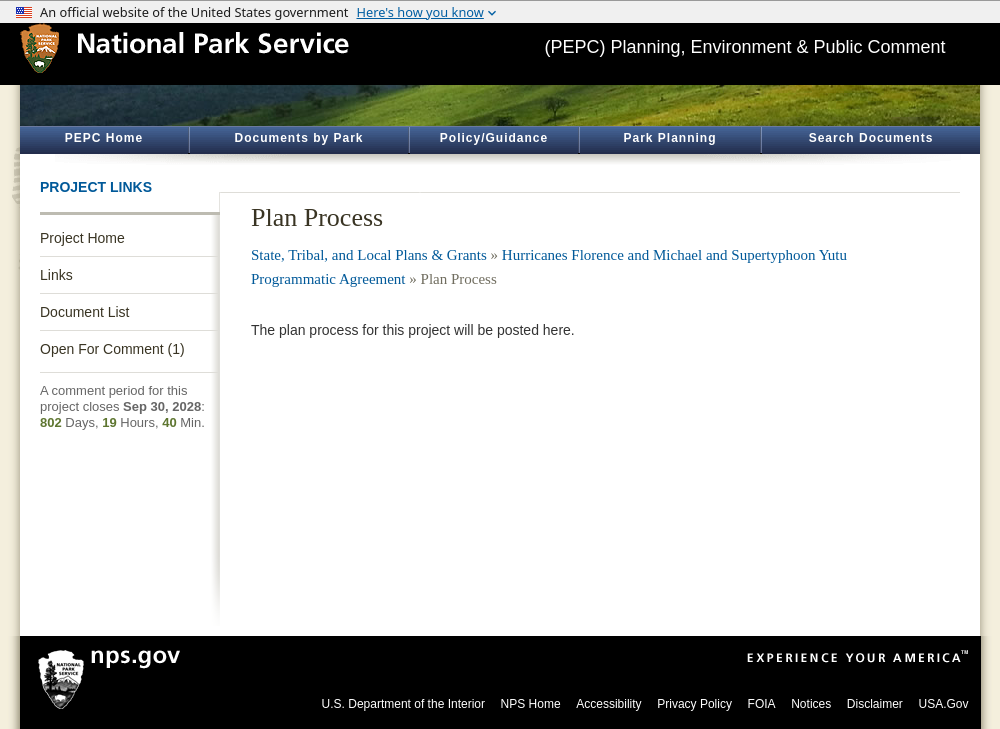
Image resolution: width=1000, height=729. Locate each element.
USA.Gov (943, 704)
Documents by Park (298, 138)
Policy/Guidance (494, 138)
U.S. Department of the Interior (403, 704)
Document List (84, 312)
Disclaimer (875, 704)
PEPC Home (104, 138)
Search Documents (871, 138)
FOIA (762, 704)
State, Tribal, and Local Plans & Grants (369, 255)
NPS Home (531, 704)
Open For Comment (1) (112, 349)
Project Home (82, 238)
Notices (811, 704)
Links (56, 275)
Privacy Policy (694, 704)
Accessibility (608, 704)
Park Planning (669, 138)
